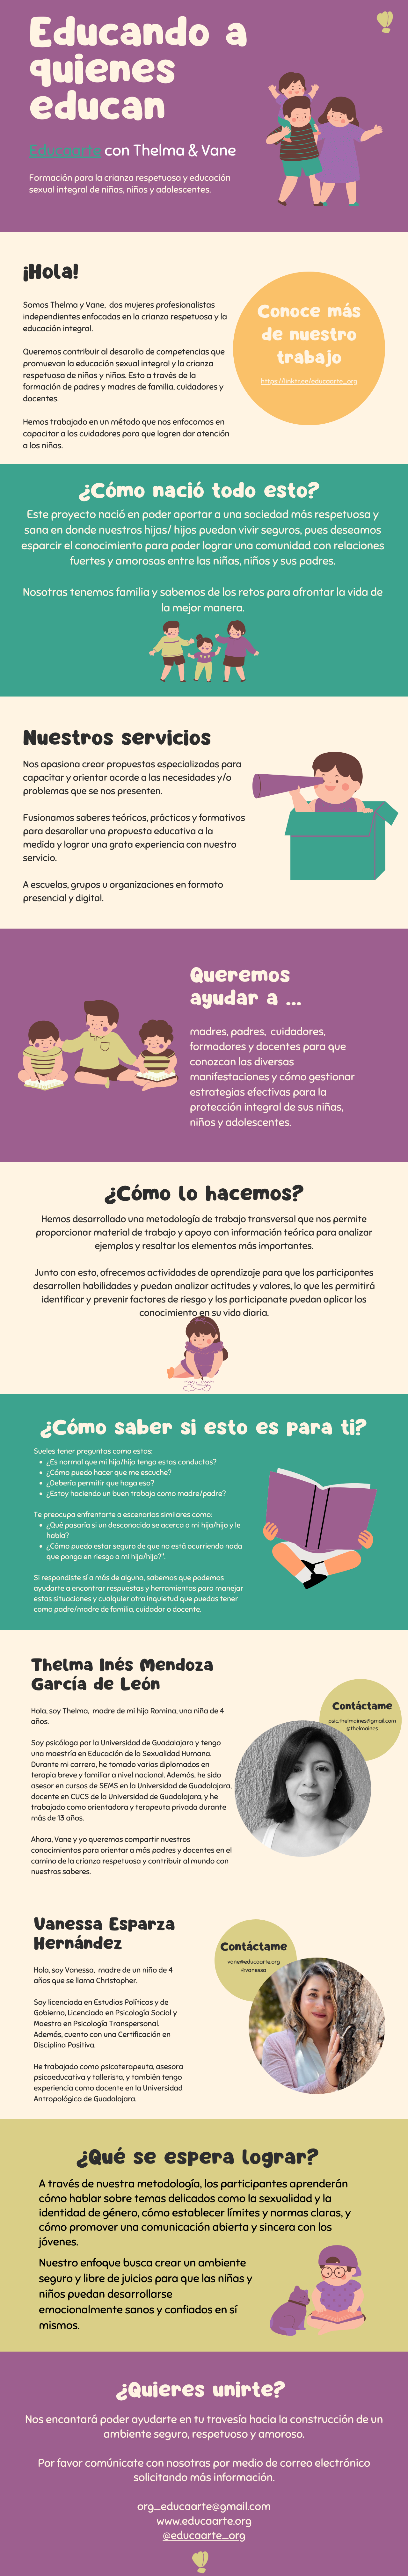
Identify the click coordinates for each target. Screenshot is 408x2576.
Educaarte (65, 150)
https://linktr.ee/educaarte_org (309, 381)
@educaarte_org (204, 2536)
